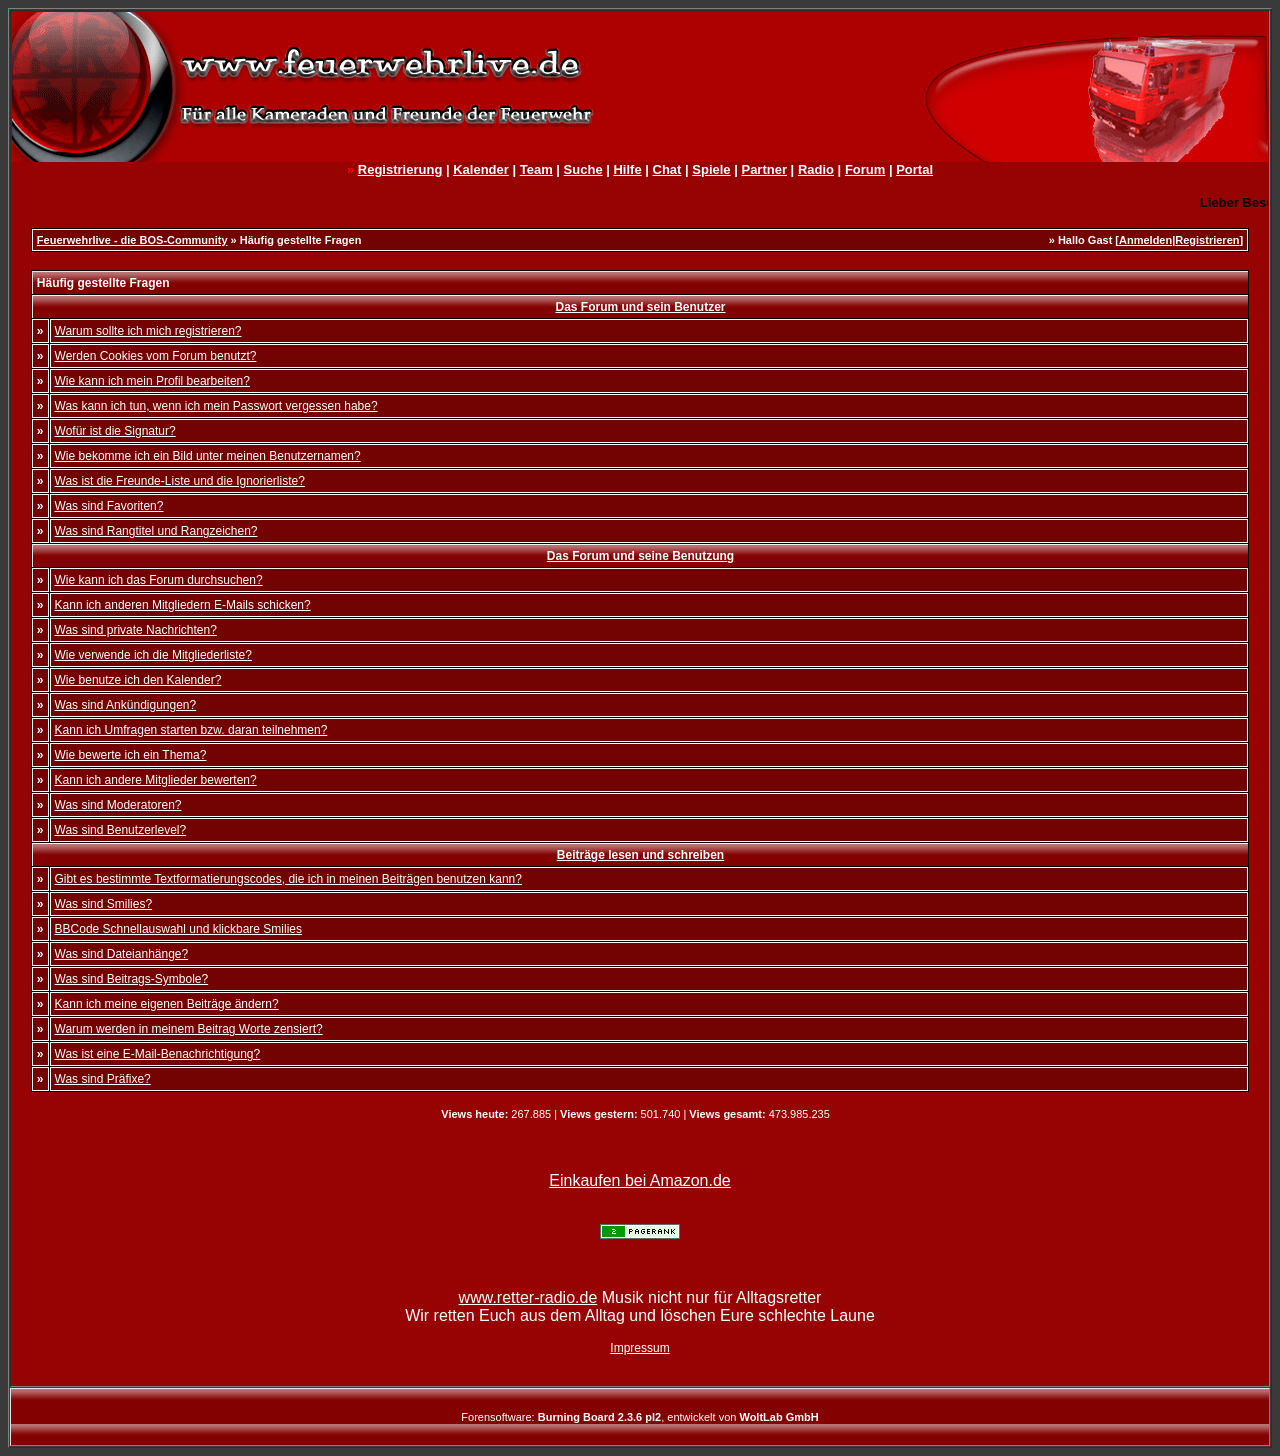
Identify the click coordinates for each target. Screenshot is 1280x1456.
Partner (764, 169)
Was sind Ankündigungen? (126, 705)
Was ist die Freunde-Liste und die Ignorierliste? (180, 481)
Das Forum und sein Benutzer (640, 307)
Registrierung (400, 169)
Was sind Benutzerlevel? (121, 830)
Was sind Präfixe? (103, 1079)
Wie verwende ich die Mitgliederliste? (153, 655)
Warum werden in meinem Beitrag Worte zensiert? (189, 1029)
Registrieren (1207, 240)
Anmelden (1145, 240)
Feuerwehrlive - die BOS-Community (132, 240)
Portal (914, 169)
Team (536, 169)
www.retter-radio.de (528, 1297)
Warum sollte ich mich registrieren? (148, 331)
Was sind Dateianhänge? (122, 954)
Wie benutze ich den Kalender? (138, 680)
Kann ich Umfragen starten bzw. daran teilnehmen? (191, 730)
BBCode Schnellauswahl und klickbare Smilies (178, 929)
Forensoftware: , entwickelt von (639, 1417)
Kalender (481, 169)
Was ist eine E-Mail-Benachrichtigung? (158, 1054)
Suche (583, 169)
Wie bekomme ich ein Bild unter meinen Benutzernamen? (208, 456)
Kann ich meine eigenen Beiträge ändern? (167, 1004)
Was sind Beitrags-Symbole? (132, 979)
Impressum (639, 1348)
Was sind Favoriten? (109, 506)
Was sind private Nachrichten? (136, 630)
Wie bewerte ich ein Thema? (131, 755)
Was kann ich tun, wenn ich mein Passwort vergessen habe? (216, 406)
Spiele (711, 169)
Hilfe (627, 169)
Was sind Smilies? (104, 904)
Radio (816, 169)
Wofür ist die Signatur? (115, 431)
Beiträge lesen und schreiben (640, 855)
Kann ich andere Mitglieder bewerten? (156, 780)
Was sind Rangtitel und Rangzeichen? (156, 531)
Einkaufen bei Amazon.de (639, 1180)
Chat (667, 169)
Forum (865, 169)
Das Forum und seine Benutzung (640, 556)
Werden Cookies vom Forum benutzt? (156, 356)
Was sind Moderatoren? (118, 805)
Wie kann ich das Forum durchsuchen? (159, 580)
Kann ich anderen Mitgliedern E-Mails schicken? (183, 605)
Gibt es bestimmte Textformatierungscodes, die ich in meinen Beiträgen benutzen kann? (288, 879)
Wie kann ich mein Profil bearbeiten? (152, 381)
